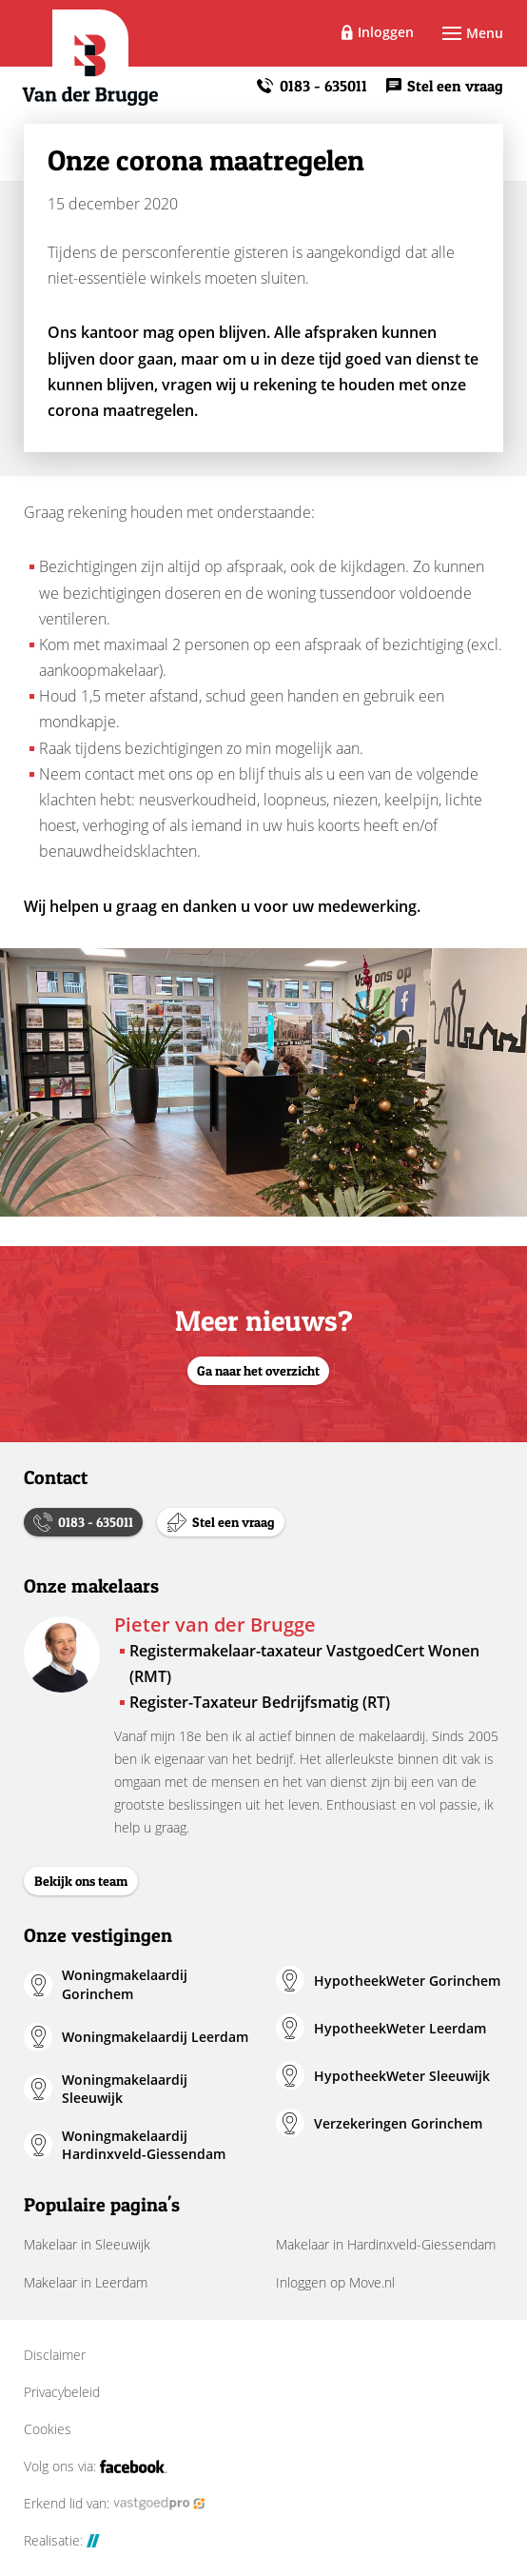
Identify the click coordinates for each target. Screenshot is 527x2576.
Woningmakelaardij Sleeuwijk (124, 2089)
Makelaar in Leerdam (85, 2282)
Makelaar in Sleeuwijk (87, 2244)
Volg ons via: (95, 2466)
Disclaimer (55, 2355)
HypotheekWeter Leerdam (400, 2028)
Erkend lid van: (114, 2503)
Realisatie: (62, 2540)
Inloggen (386, 32)
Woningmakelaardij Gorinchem (124, 1984)
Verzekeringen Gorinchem (398, 2123)
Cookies (47, 2429)
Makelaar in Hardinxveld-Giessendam (386, 2244)
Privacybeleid (62, 2392)
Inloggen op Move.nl (335, 2282)
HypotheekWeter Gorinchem (407, 1981)
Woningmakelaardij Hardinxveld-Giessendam (143, 2145)
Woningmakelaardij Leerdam (155, 2037)
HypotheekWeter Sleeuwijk (402, 2076)
